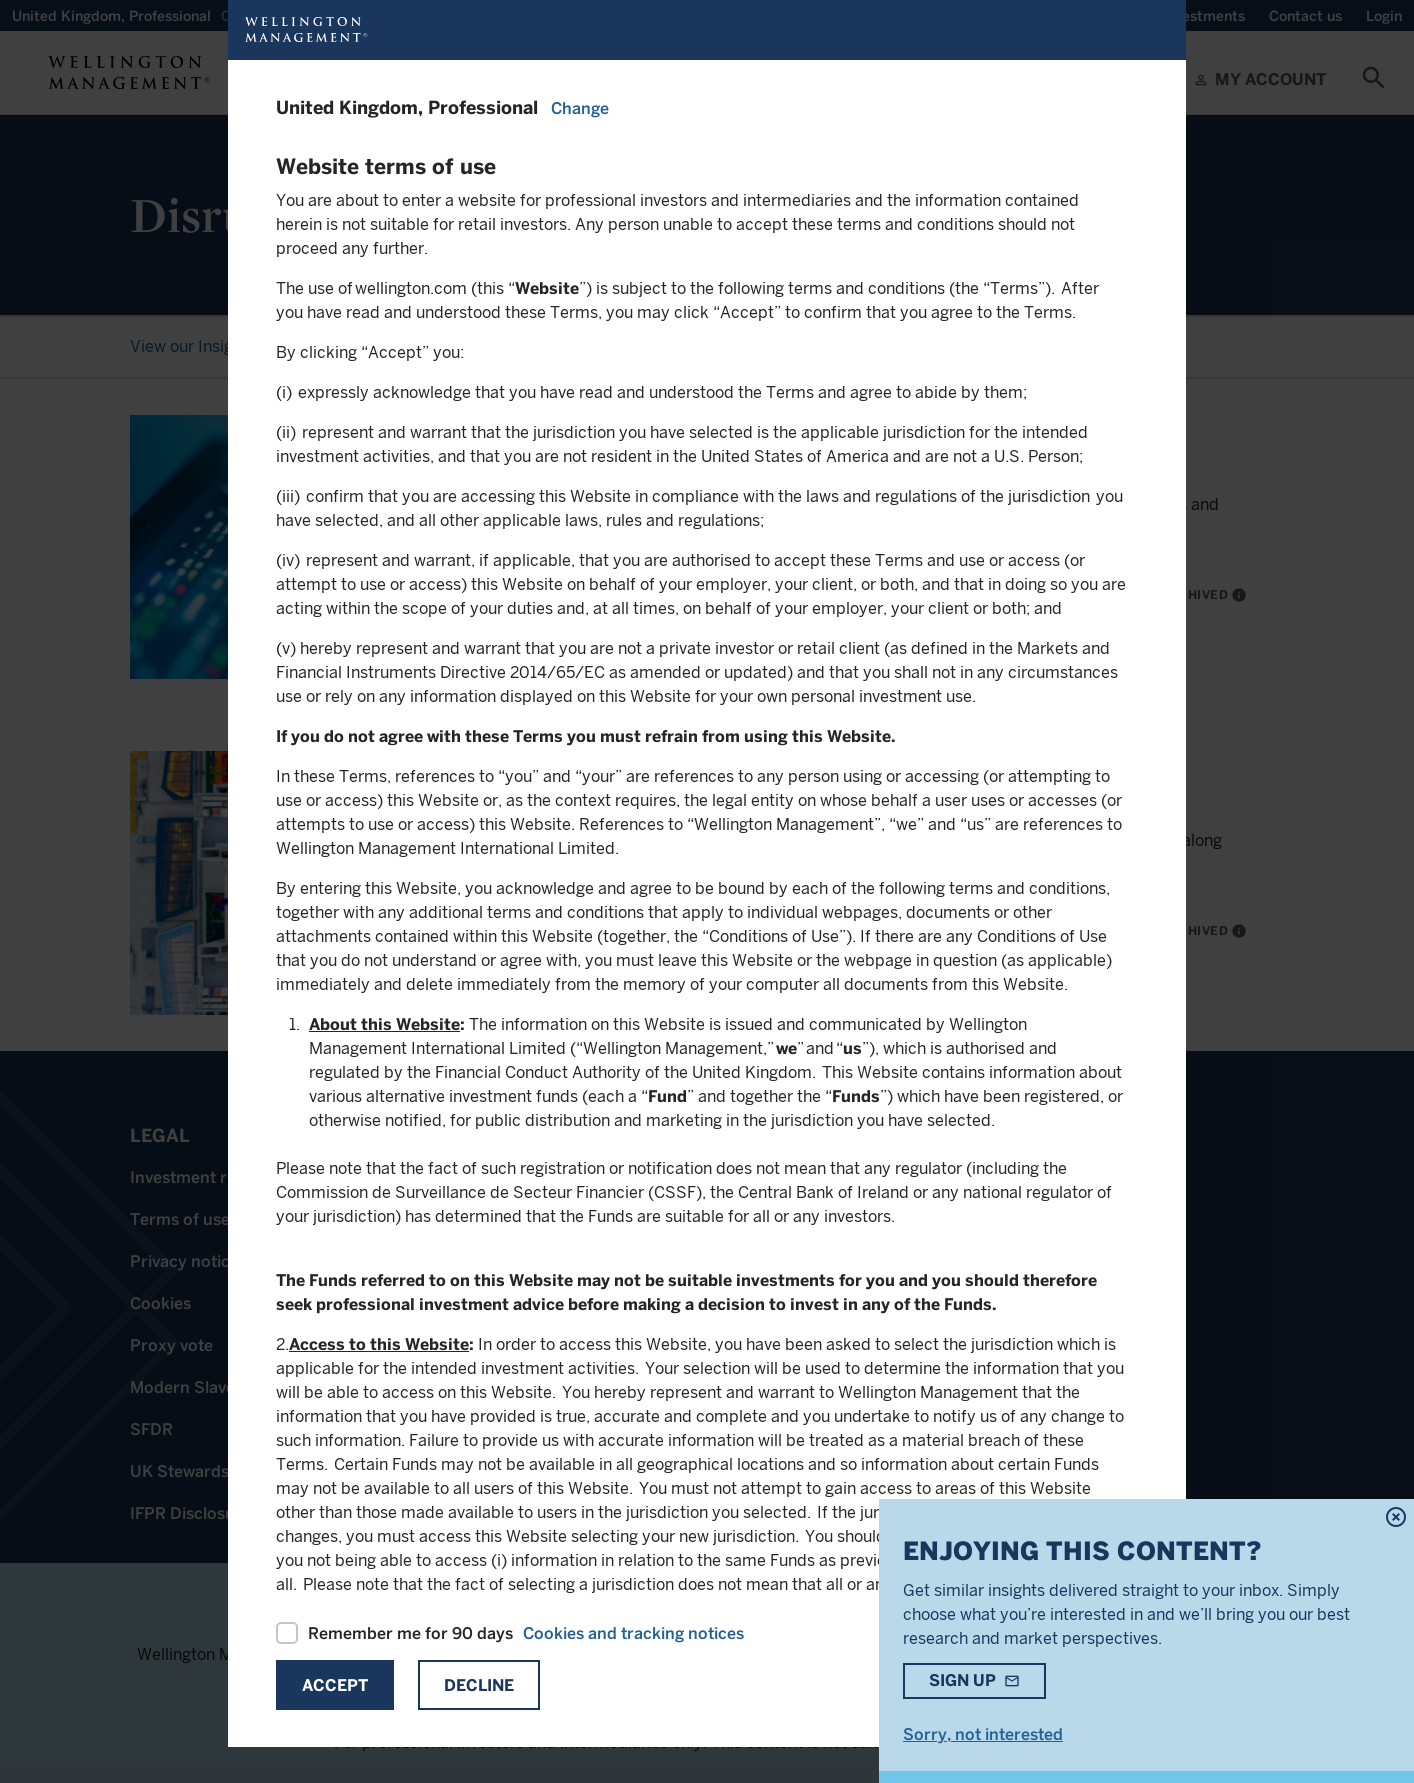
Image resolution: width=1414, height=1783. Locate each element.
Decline (479, 1685)
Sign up (962, 1680)
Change (580, 108)
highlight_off (1396, 1517)
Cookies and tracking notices (633, 1633)
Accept (335, 1685)
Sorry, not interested (983, 1734)
